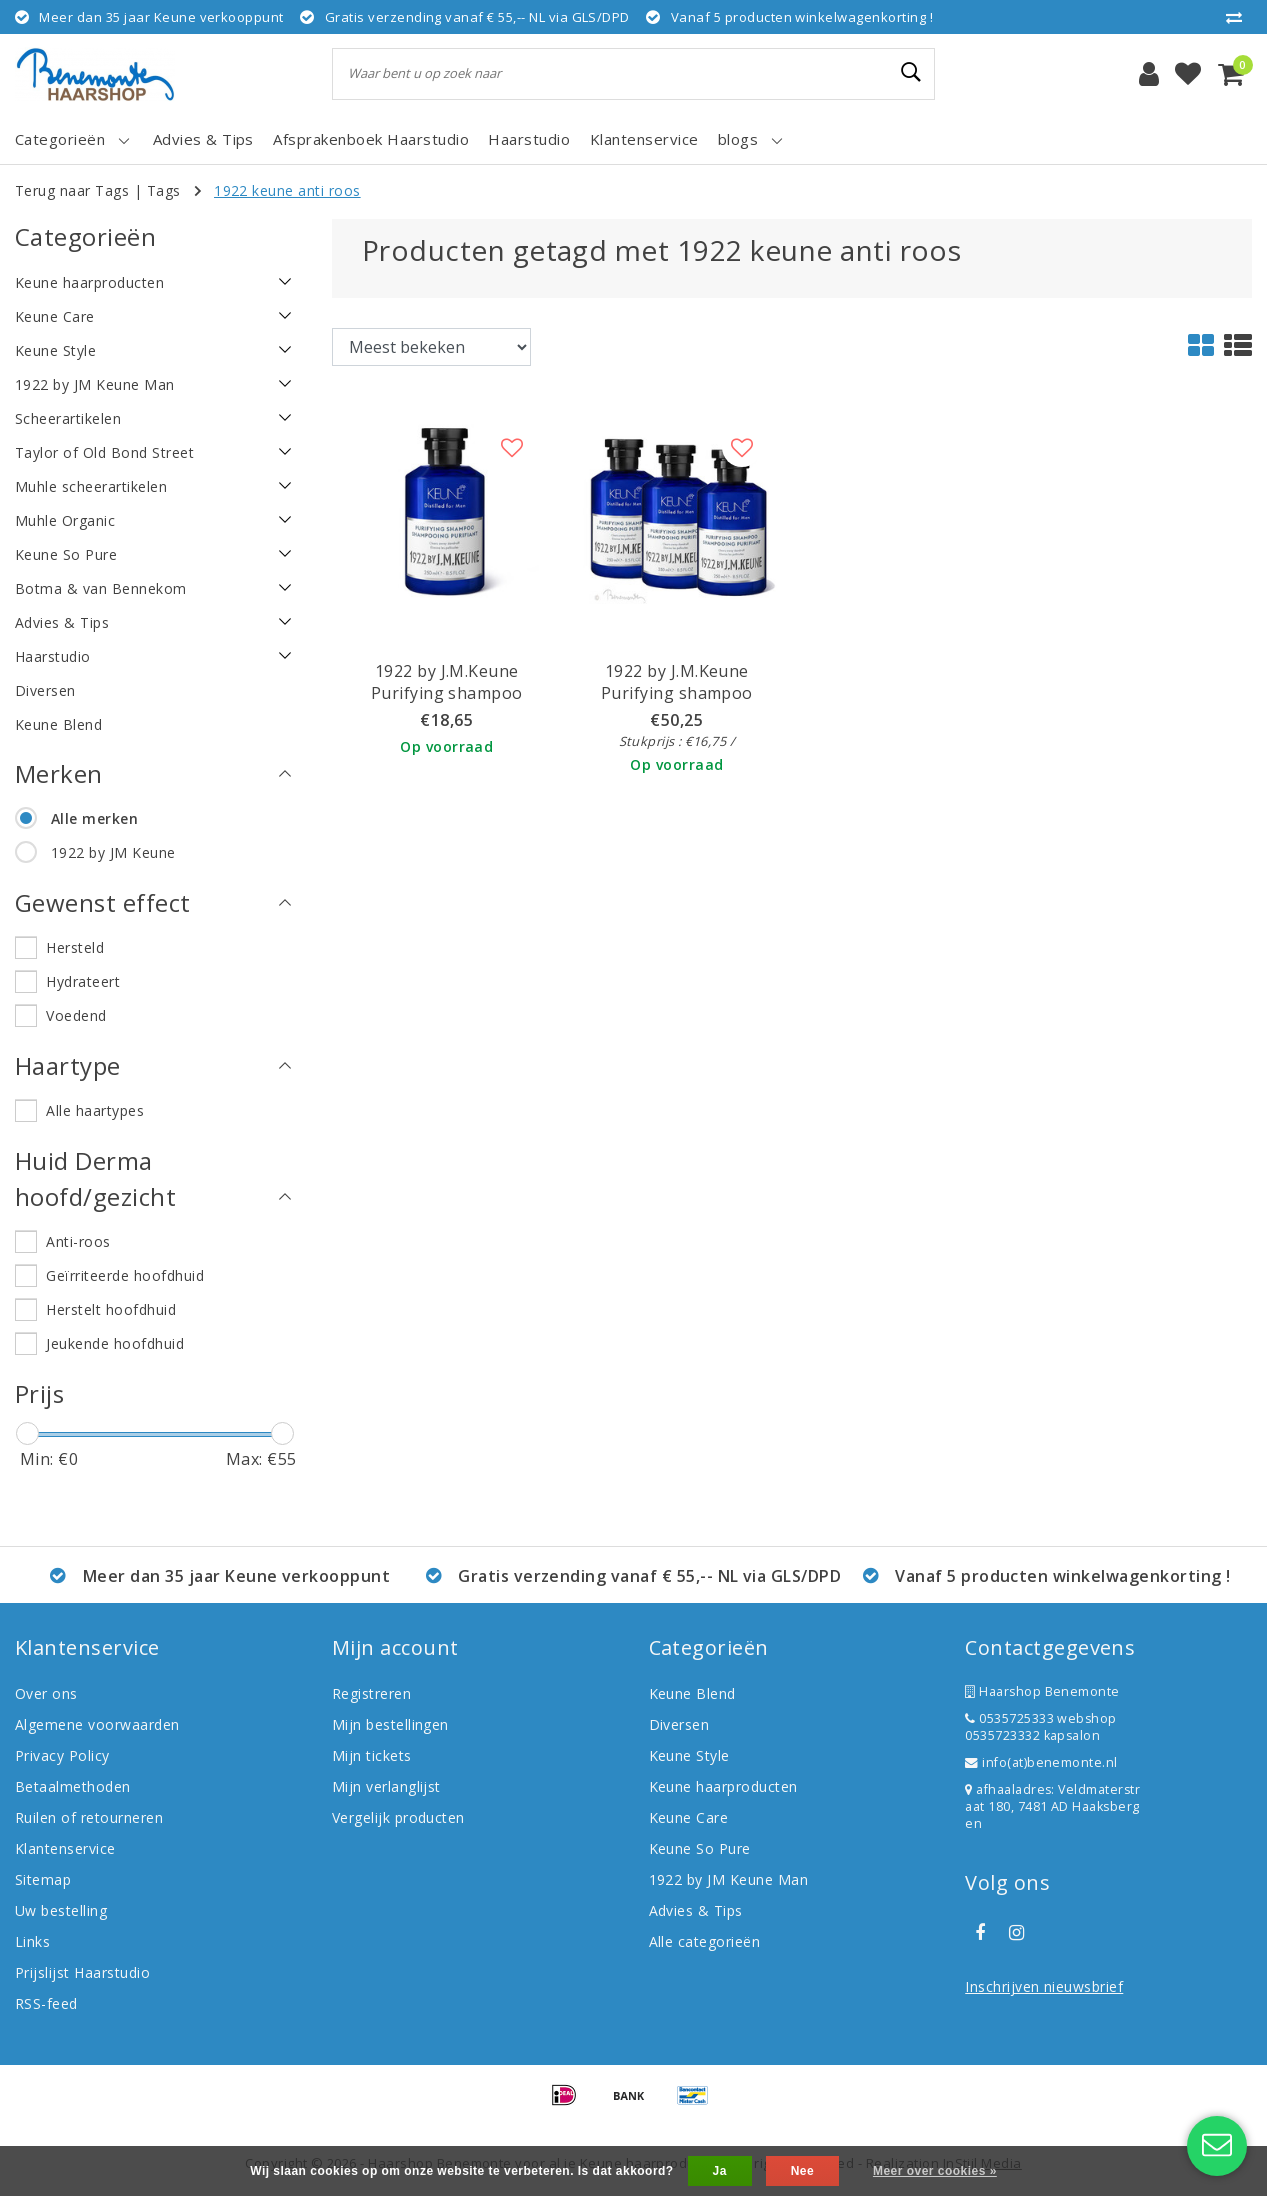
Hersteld (75, 947)
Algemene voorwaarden (97, 1724)
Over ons (46, 1693)
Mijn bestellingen (390, 1724)
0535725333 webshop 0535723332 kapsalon (1041, 1727)
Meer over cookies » (935, 2171)
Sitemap (43, 1879)
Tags (164, 190)
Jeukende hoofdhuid (115, 1343)
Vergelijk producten (398, 1817)
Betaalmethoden (73, 1786)
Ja (720, 2171)
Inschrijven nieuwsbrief (1044, 1986)
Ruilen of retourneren (89, 1817)
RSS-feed (46, 2003)
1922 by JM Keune (113, 852)
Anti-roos (78, 1241)
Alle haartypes (95, 1110)
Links (32, 1941)
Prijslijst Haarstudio (82, 1972)
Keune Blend (692, 1693)
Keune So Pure (700, 1848)
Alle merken (94, 818)
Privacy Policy (62, 1755)
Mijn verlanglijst (386, 1786)
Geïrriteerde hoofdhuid (125, 1275)
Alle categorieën (705, 1941)
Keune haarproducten (723, 1786)
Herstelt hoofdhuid (111, 1309)
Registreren (371, 1693)
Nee (802, 2171)
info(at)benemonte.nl (1041, 1762)
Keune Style (689, 1755)
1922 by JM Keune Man (729, 1879)
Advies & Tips (696, 1910)
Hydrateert (83, 981)
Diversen (679, 1724)
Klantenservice (65, 1848)
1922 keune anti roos (287, 190)
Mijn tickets (372, 1755)
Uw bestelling (61, 1910)
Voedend (76, 1015)
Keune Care (689, 1817)
